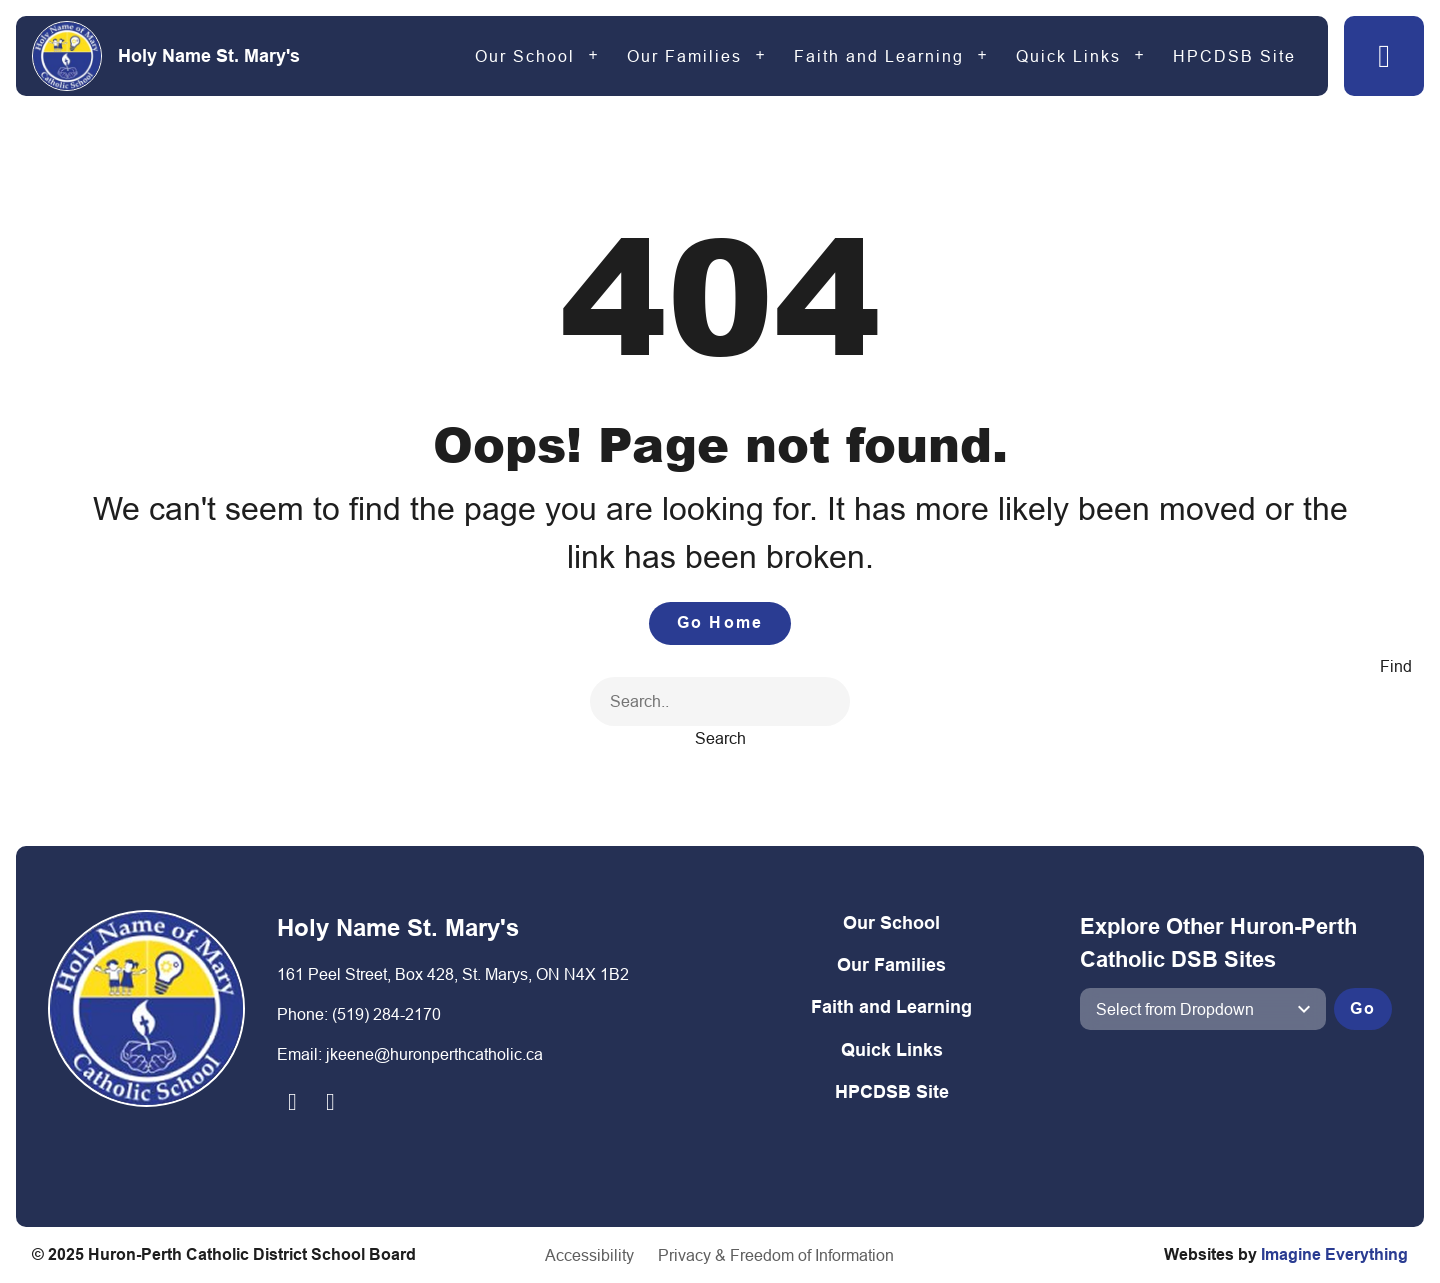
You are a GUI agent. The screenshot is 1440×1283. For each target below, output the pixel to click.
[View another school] (1203, 1009)
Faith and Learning (879, 56)
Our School (525, 56)
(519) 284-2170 (386, 1014)
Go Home (720, 622)
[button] (1384, 56)
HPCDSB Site (1234, 56)
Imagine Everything (1334, 1254)
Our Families (684, 56)
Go (1363, 1008)
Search (720, 738)
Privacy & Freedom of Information (776, 1255)
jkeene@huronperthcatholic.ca (434, 1054)
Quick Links (1068, 56)
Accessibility (589, 1255)
